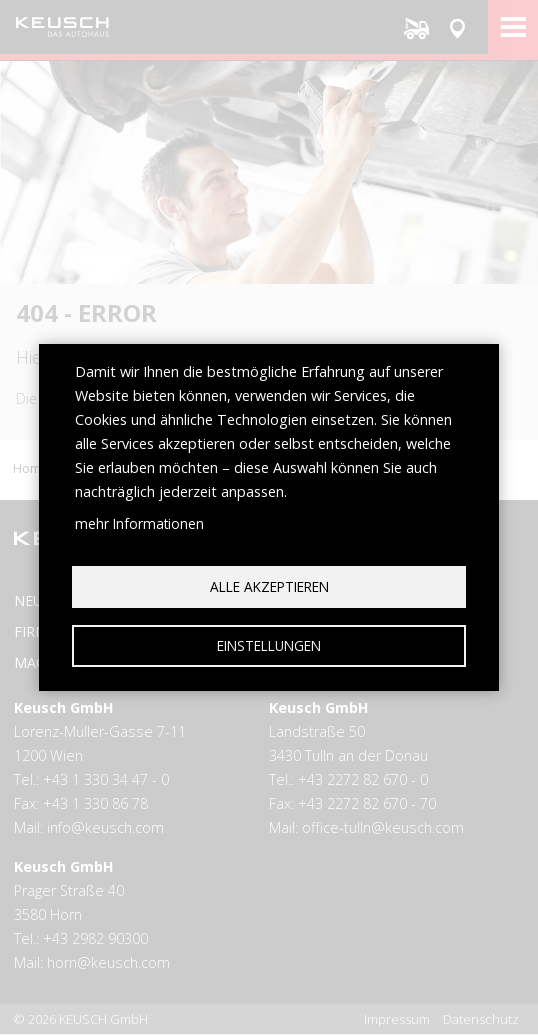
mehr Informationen (139, 523)
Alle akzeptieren (269, 586)
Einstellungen (269, 645)
